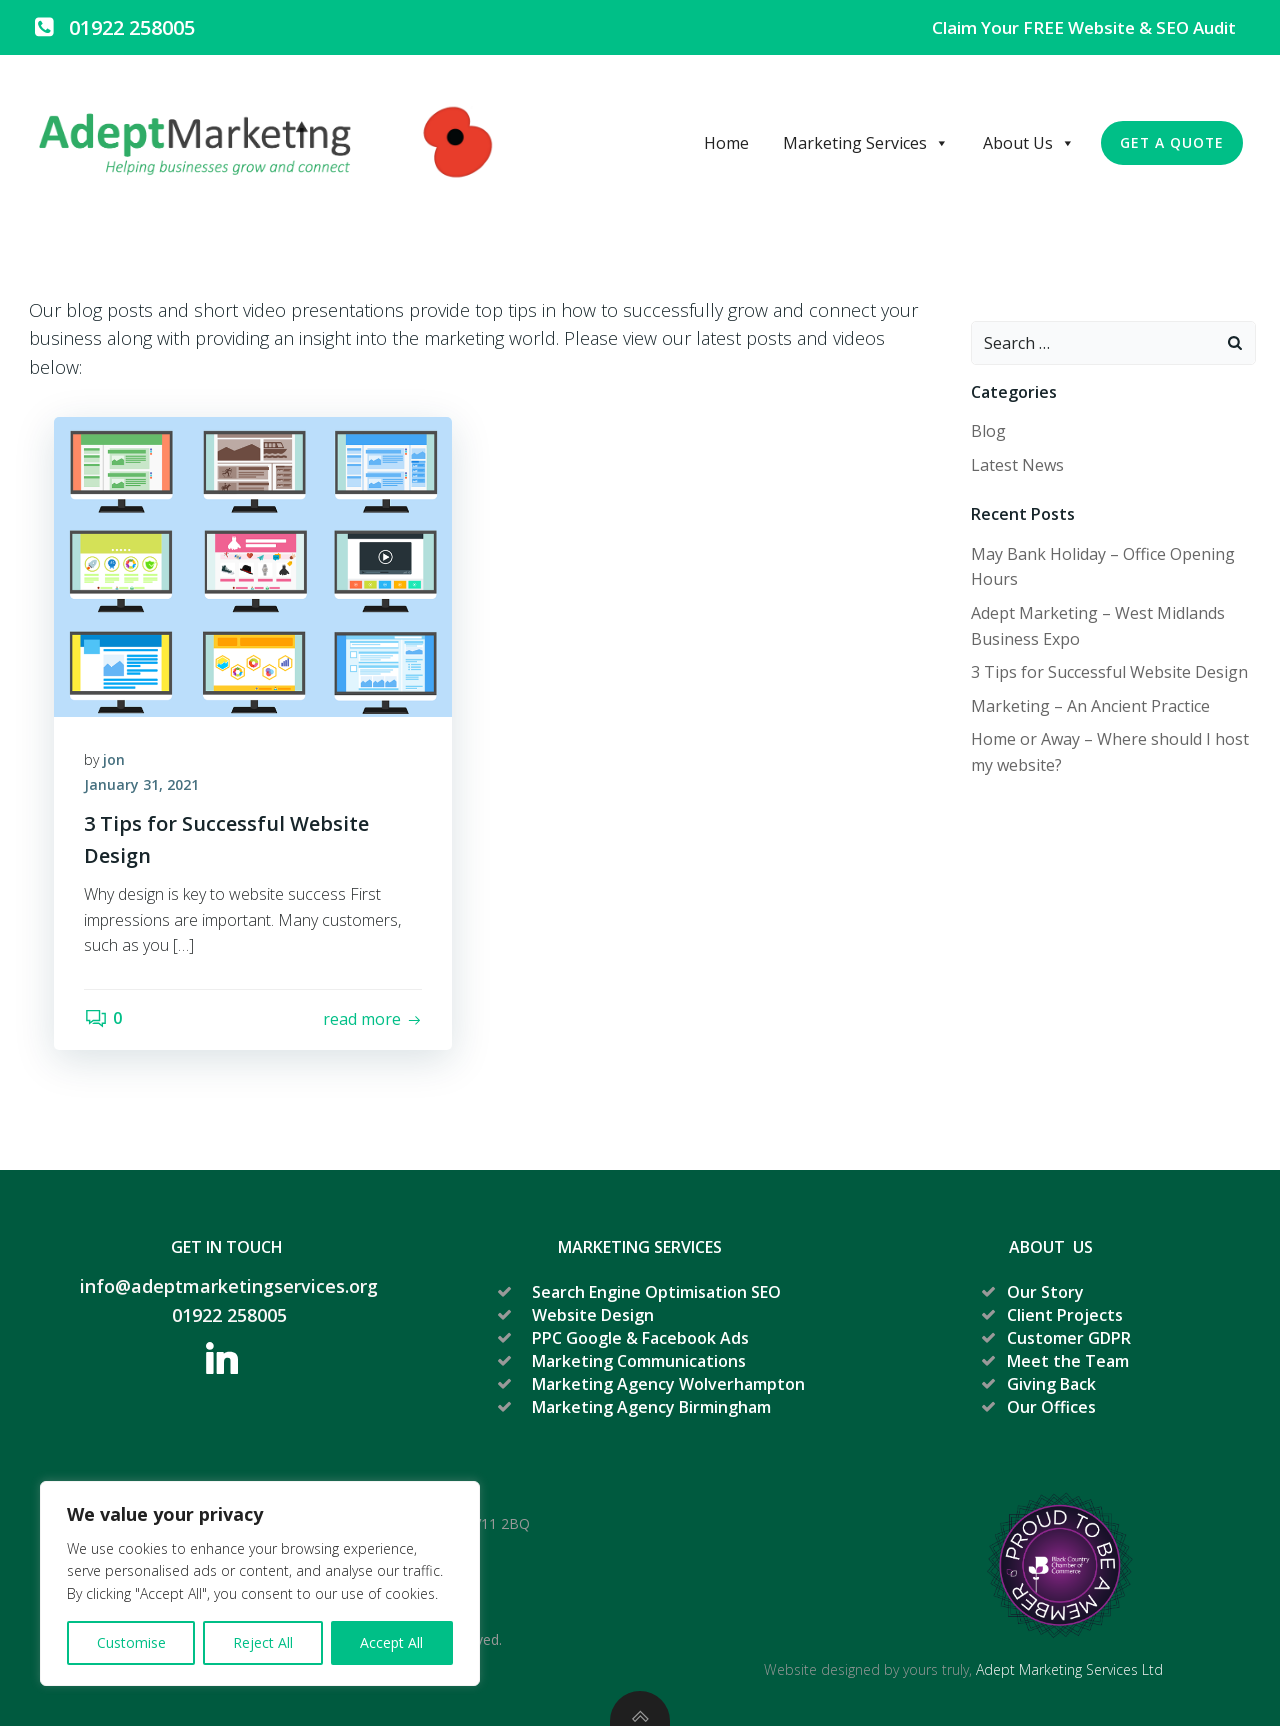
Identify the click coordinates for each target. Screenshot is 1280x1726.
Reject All (263, 1642)
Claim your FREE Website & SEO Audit (1084, 27)
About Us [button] (1029, 143)
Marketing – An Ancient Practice (1090, 706)
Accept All (391, 1642)
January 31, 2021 (141, 785)
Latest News (1017, 465)
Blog (988, 431)
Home (726, 143)
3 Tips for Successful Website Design (1109, 672)
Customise (131, 1642)
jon (114, 759)
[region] (260, 1583)
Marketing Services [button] (866, 143)
